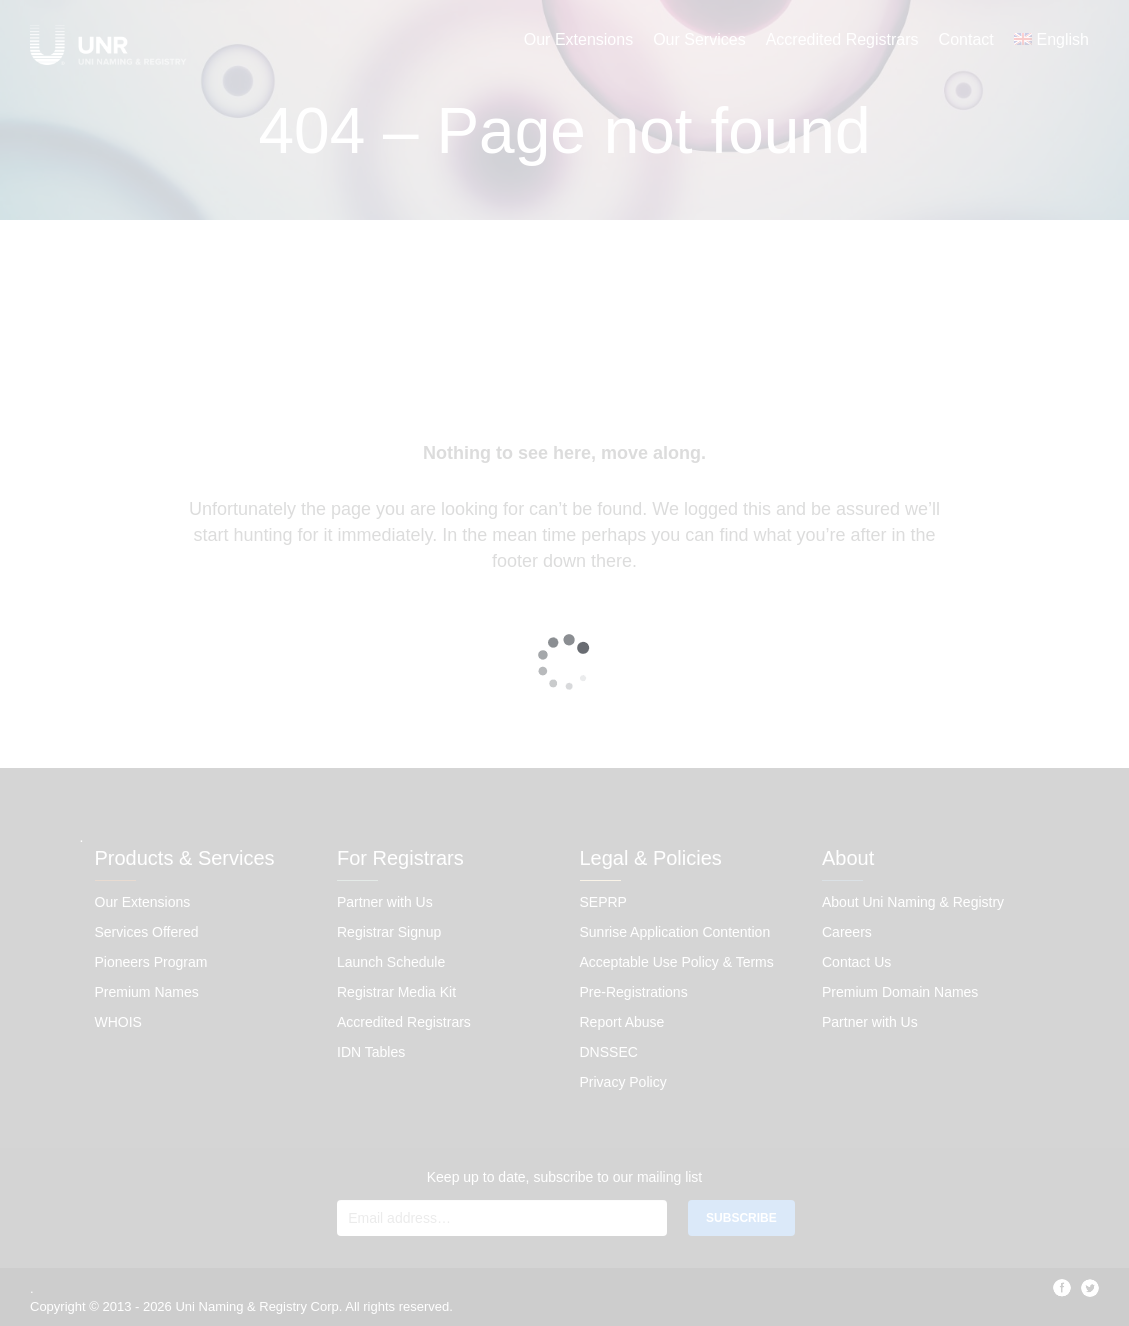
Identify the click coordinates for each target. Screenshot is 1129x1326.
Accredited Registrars (842, 39)
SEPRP (603, 902)
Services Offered (147, 932)
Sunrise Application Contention (675, 932)
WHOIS (118, 1022)
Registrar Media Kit (396, 992)
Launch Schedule (391, 962)
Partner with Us (385, 902)
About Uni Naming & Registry (913, 902)
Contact (966, 39)
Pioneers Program (151, 962)
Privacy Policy (623, 1082)
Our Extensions (578, 39)
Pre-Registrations (634, 992)
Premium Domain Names (900, 992)
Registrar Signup (389, 932)
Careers (847, 932)
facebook (1062, 1288)
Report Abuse (622, 1022)
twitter (1090, 1288)
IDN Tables (371, 1052)
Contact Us (856, 962)
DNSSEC (609, 1052)
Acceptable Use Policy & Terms (677, 962)
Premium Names (147, 992)
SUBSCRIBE (741, 1218)
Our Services (699, 39)
